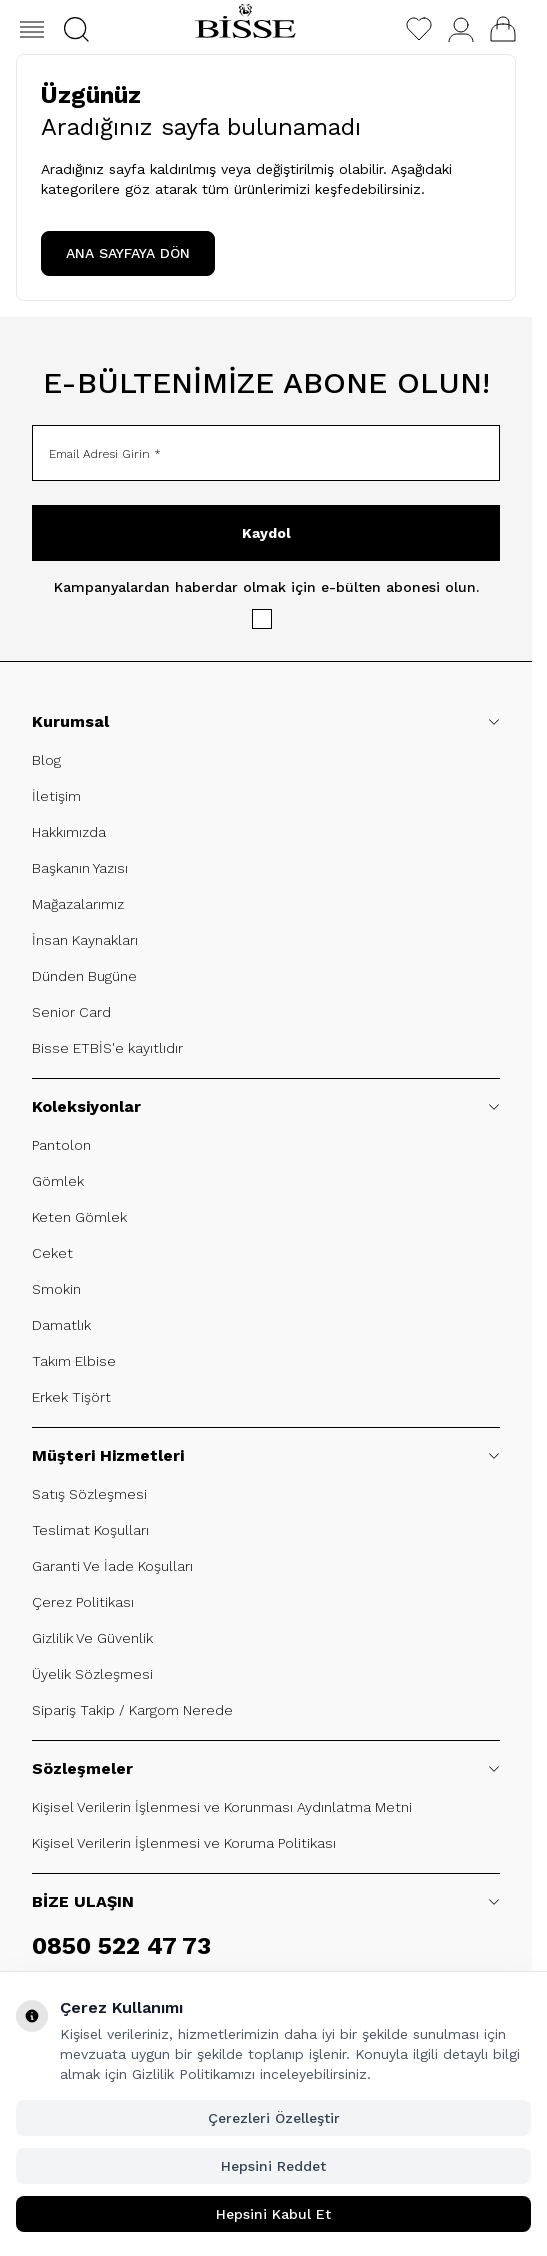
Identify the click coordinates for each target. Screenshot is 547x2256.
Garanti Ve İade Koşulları (112, 1566)
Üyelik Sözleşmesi (92, 1674)
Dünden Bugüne (84, 976)
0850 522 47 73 (121, 1946)
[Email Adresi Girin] (266, 453)
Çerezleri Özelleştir (274, 2118)
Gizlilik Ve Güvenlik (92, 1638)
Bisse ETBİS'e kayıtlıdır (107, 1048)
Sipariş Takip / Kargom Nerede (132, 1710)
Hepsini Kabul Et (273, 2214)
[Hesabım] (461, 29)
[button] (76, 29)
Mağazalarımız (78, 904)
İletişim (56, 796)
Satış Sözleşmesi (89, 1494)
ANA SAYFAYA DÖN (128, 253)
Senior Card (71, 1012)
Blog (46, 760)
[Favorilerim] (419, 29)
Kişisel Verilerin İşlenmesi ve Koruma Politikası (184, 1843)
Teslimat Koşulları (90, 1530)
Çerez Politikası (83, 1602)
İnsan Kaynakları (85, 940)
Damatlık (61, 1325)
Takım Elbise (74, 1361)
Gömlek (58, 1181)
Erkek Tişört (71, 1397)
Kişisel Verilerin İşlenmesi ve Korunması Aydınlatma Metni (222, 1807)
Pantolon (61, 1145)
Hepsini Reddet (273, 2166)
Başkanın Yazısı (80, 868)
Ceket (52, 1253)
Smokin (56, 1289)
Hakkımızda (69, 832)
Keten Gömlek (79, 1217)
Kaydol (266, 533)
